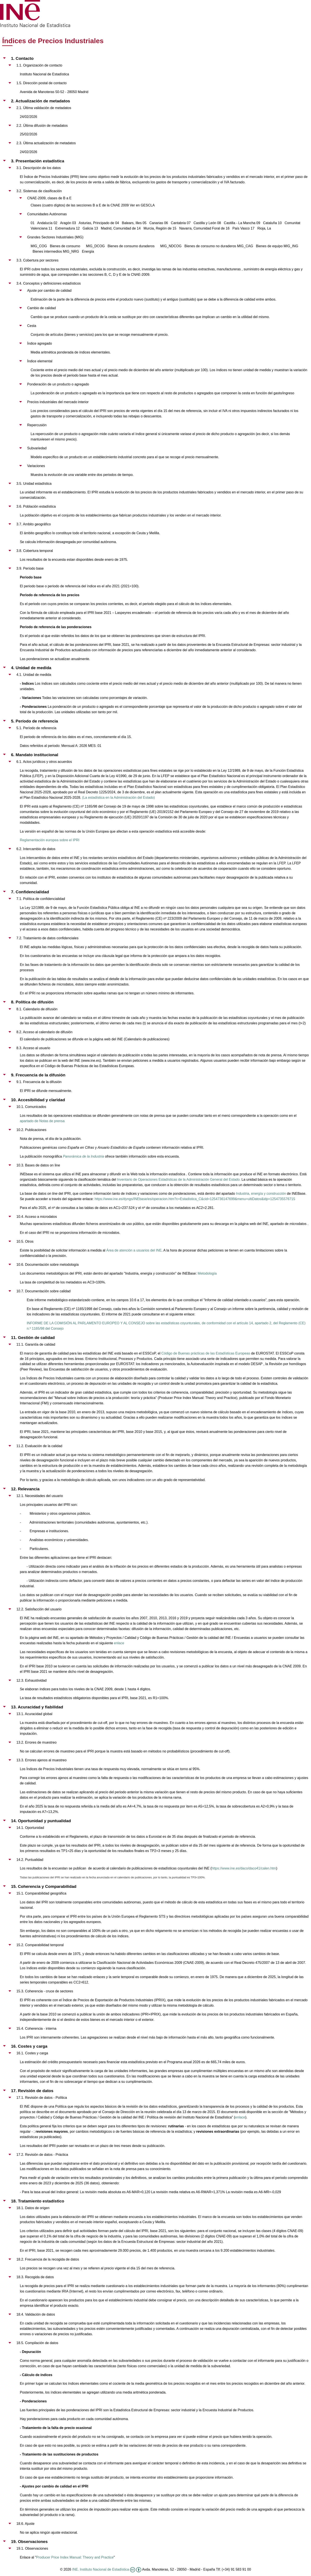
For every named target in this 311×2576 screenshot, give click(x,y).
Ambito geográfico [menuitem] (33, 524)
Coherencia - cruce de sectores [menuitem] (44, 1991)
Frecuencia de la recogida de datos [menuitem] (47, 2259)
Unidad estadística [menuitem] (34, 483)
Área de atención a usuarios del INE (134, 1250)
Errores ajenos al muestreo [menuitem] (41, 1760)
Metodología (207, 1273)
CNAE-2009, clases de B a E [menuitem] (49, 198)
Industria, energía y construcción (261, 1193)
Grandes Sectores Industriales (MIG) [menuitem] (55, 237)
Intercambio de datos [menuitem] (36, 849)
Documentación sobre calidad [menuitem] (43, 1291)
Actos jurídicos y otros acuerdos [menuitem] (44, 762)
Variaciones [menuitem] (36, 466)
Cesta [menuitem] (31, 326)
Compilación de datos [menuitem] (37, 2343)
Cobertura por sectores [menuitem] (37, 260)
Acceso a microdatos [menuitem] (36, 1216)
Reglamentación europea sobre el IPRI (49, 840)
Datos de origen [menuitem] (32, 2208)
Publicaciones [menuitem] (31, 1130)
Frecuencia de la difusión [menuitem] (39, 1082)
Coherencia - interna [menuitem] (36, 2028)
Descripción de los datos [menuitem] (38, 168)
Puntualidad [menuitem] (29, 1860)
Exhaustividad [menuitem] (31, 1680)
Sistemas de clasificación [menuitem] (39, 191)
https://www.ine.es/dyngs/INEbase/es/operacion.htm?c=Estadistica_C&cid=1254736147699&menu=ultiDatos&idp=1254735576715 (195, 1199)
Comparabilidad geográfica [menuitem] (41, 1893)
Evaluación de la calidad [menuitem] (39, 1446)
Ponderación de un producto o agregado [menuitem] (58, 384)
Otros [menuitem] (24, 1241)
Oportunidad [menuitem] (30, 1828)
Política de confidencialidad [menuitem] (40, 899)
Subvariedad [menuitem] (37, 448)
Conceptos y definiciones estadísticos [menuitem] (48, 283)
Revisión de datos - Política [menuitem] (41, 2097)
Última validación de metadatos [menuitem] (43, 108)
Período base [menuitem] (30, 568)
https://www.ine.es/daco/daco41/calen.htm (244, 1868)
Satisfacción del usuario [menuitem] (39, 1609)
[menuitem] (17, 58)
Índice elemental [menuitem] (39, 361)
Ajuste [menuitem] (25, 2523)
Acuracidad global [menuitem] (34, 1714)
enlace (119, 1643)
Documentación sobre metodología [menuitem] (47, 1264)
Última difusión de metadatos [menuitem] (42, 125)
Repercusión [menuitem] (37, 425)
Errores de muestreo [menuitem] (36, 1742)
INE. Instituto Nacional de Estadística (100, 2569)
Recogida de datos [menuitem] (35, 2277)
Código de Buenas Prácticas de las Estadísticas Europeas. (90, 1066)
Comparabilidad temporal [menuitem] (40, 1945)
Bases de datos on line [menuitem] (38, 1165)
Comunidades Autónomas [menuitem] (47, 214)
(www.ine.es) (91, 1060)
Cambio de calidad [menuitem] (41, 308)
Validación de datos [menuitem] (35, 2314)
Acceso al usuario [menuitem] (33, 1048)
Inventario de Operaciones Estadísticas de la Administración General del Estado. (179, 1179)
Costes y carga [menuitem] (32, 2053)
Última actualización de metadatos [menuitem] (46, 143)
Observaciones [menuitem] (32, 2548)
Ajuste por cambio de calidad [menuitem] (49, 290)
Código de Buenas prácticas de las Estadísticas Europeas (205, 1353)
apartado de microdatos (289, 1224)
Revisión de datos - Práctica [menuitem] (42, 2154)
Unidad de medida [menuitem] (33, 674)
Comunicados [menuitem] (31, 1107)
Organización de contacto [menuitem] (39, 65)
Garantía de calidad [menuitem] (35, 1344)
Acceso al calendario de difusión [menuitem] (44, 1032)
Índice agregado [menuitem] (39, 343)
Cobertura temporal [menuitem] (34, 551)
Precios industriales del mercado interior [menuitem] (58, 402)
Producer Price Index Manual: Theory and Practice (75, 2557)
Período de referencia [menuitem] (36, 728)
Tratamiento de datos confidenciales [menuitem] (47, 938)
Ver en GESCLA (142, 205)
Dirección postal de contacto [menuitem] (41, 83)
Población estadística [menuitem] (36, 506)
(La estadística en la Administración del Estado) (118, 797)
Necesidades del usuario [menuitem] (39, 1496)
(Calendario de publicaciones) (147, 1039)
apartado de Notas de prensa (42, 1121)
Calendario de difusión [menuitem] (36, 1009)
